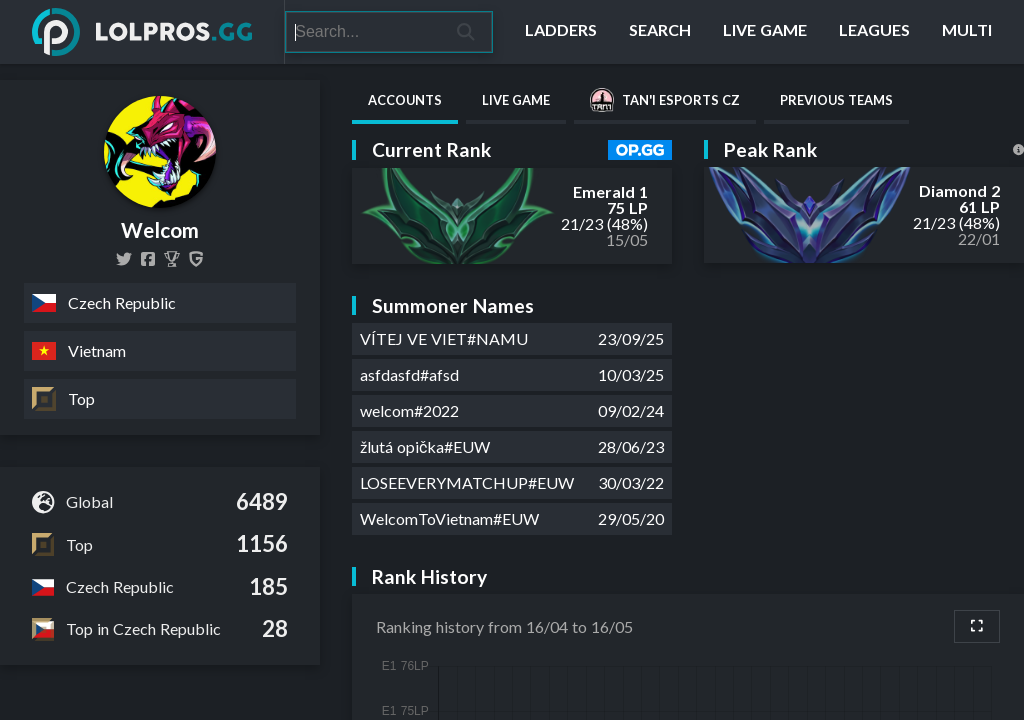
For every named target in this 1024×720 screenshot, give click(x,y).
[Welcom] (172, 259)
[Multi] (967, 32)
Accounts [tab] (405, 100)
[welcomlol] (124, 259)
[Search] (363, 32)
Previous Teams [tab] (836, 100)
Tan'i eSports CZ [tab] (665, 100)
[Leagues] (874, 32)
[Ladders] (561, 32)
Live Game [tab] (516, 100)
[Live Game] (765, 32)
